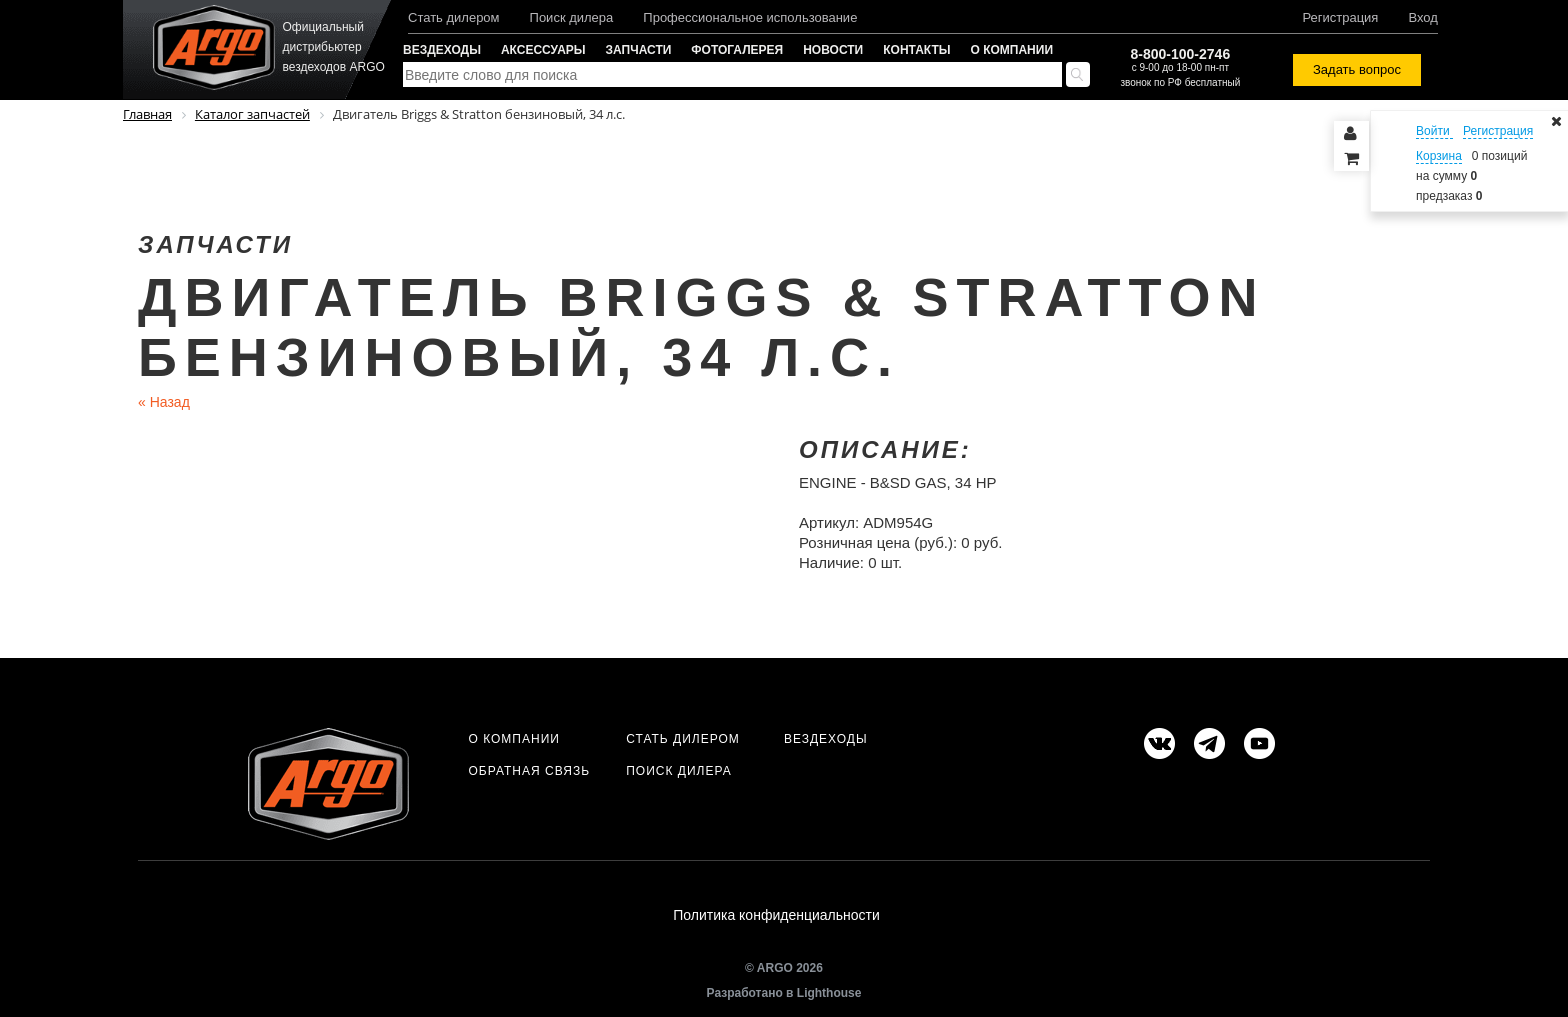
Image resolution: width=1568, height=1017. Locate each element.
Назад (164, 402)
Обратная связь (529, 771)
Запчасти (639, 50)
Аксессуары (543, 50)
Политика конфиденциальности (776, 916)
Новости (833, 50)
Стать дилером (454, 17)
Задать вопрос (1357, 69)
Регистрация (1340, 17)
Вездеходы (442, 50)
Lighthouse (829, 994)
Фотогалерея (737, 50)
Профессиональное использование (750, 17)
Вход (1422, 17)
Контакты (916, 50)
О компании (1012, 50)
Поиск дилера (572, 17)
